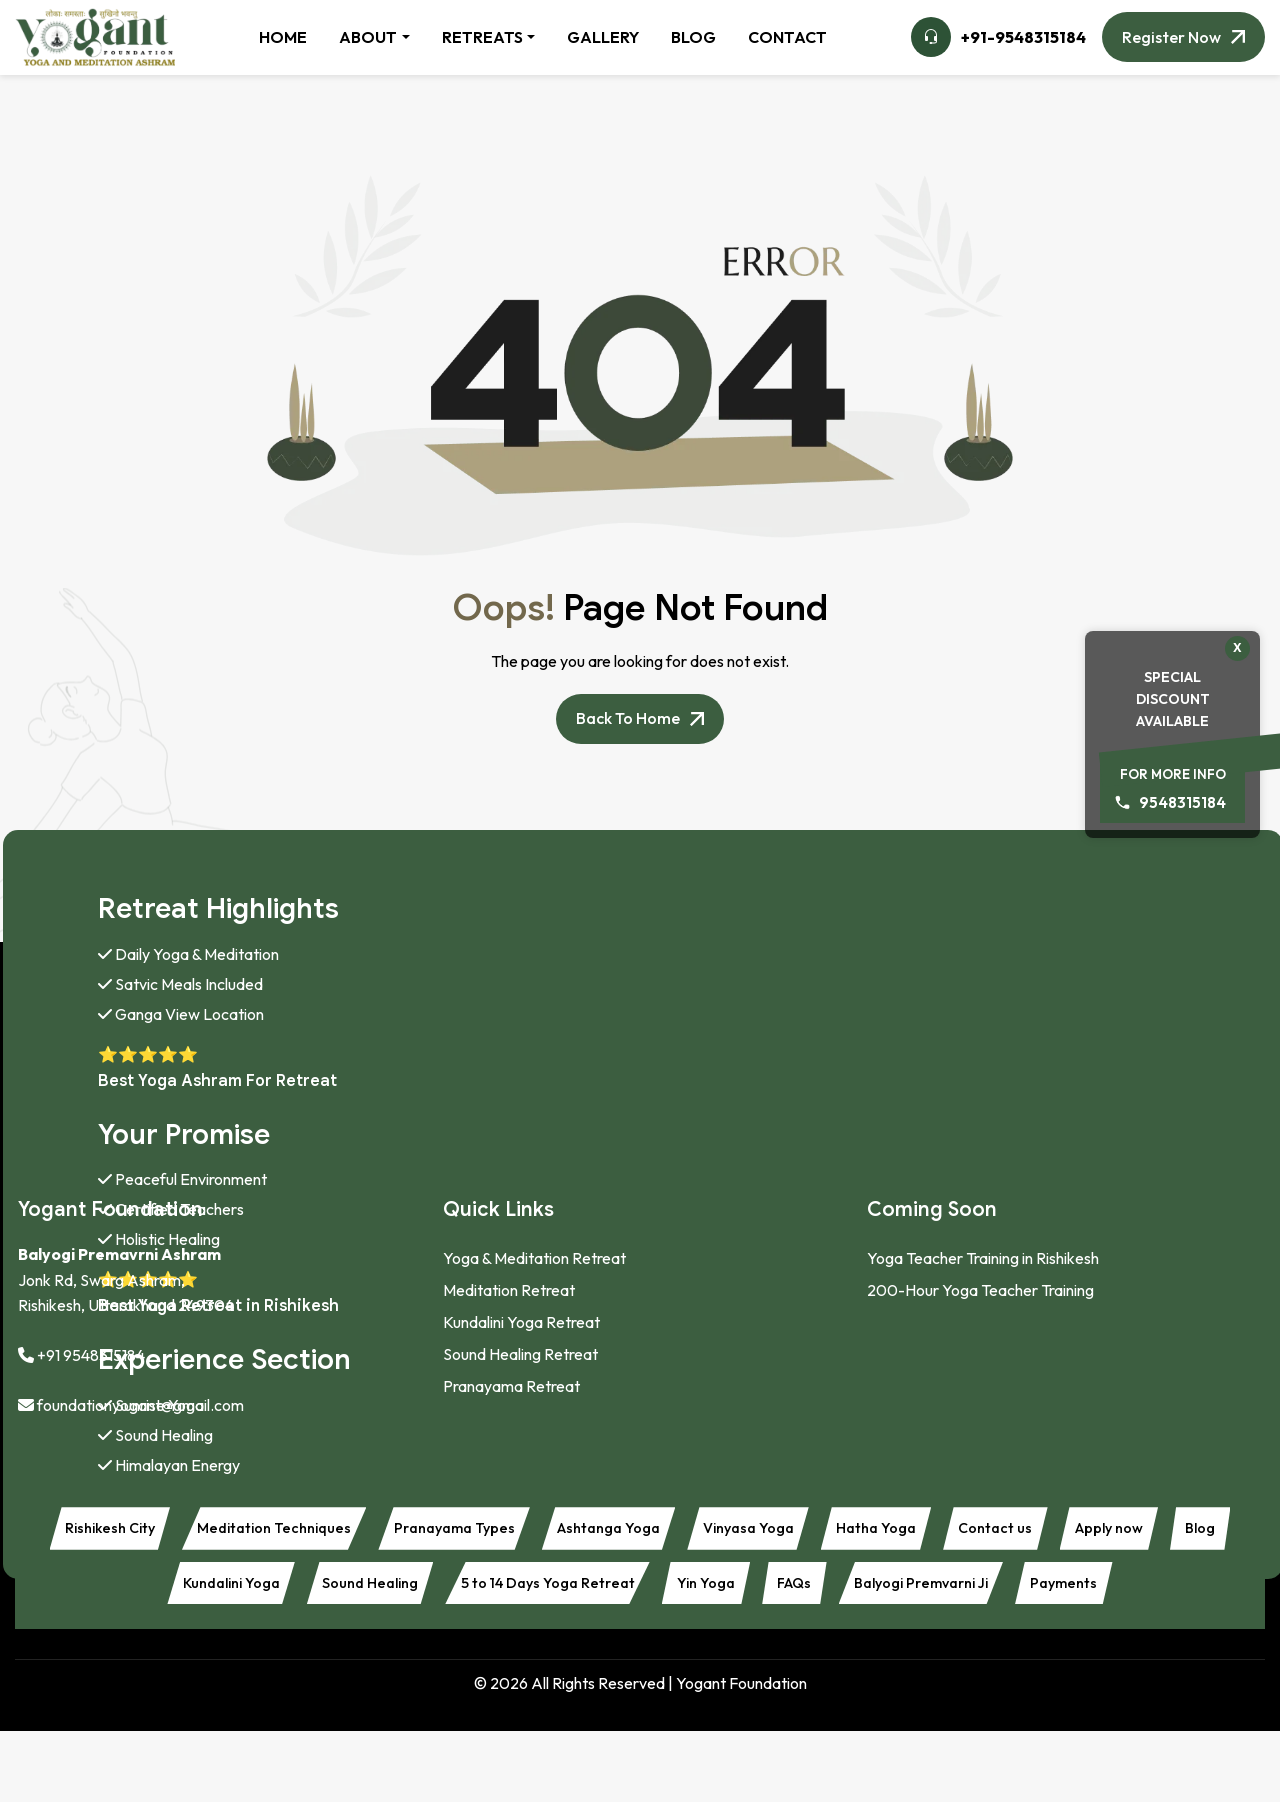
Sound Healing (505, 1591)
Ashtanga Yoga (704, 1531)
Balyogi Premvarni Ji (1117, 1591)
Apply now (126, 1591)
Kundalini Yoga (349, 1591)
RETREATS (482, 37)
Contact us (1134, 1531)
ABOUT (368, 37)
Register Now (1171, 37)
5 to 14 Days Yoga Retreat (701, 1591)
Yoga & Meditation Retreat (534, 1258)
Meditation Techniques (337, 1531)
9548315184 (1182, 802)
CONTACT (787, 37)
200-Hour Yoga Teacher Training (980, 1290)
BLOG (693, 37)
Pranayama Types (534, 1531)
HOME (283, 37)
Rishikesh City (155, 1531)
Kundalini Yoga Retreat (521, 1322)
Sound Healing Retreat (520, 1354)
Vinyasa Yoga (860, 1531)
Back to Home (628, 719)
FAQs (974, 1591)
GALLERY (603, 37)
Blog (229, 1591)
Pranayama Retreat (511, 1386)
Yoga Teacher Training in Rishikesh (983, 1258)
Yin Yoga (875, 1591)
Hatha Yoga (1002, 1531)
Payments (640, 1651)
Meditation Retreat (509, 1290)
